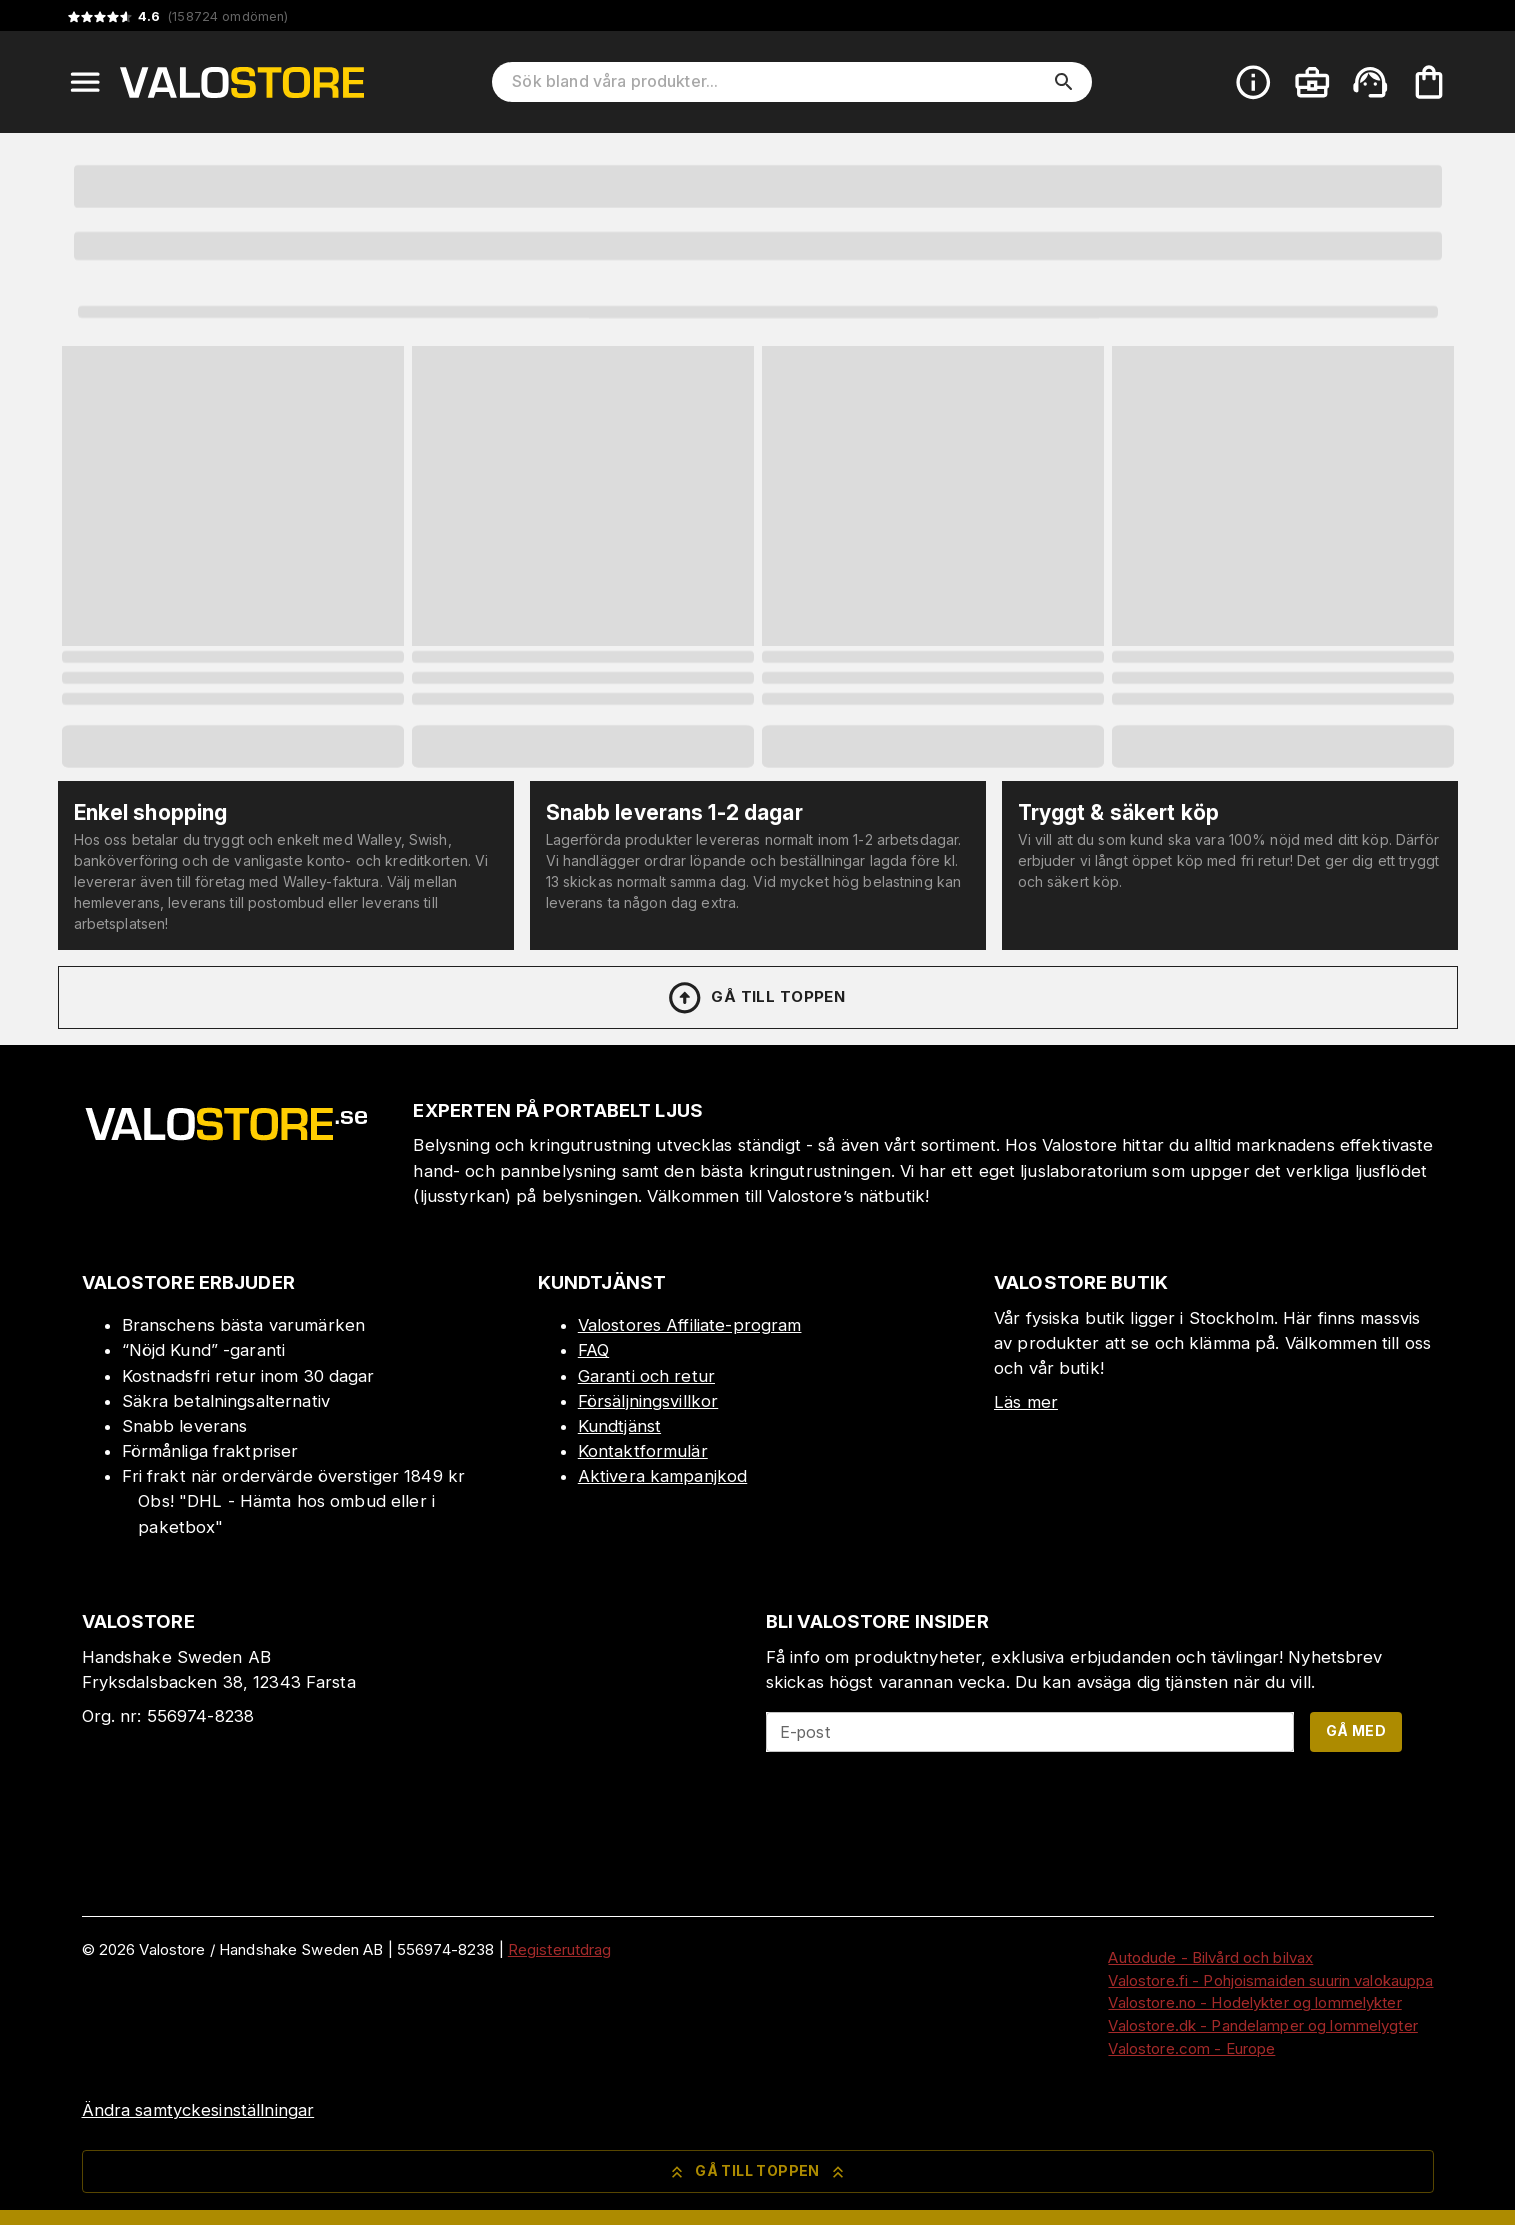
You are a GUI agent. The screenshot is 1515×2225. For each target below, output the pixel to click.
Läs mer (1026, 1402)
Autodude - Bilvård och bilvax (1210, 1957)
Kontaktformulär (643, 1451)
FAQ (593, 1350)
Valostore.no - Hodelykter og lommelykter (1254, 2002)
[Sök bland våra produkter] (777, 82)
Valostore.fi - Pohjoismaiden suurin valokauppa (1270, 1980)
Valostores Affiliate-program (690, 1325)
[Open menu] (85, 82)
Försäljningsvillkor (648, 1401)
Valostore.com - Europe (1191, 2048)
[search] (1064, 82)
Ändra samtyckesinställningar (198, 2110)
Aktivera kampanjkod (663, 1476)
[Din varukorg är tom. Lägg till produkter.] (1429, 82)
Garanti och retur (646, 1376)
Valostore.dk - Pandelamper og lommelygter (1262, 2025)
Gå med (1356, 1730)
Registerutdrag (560, 1949)
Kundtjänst (619, 1426)
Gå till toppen (756, 998)
